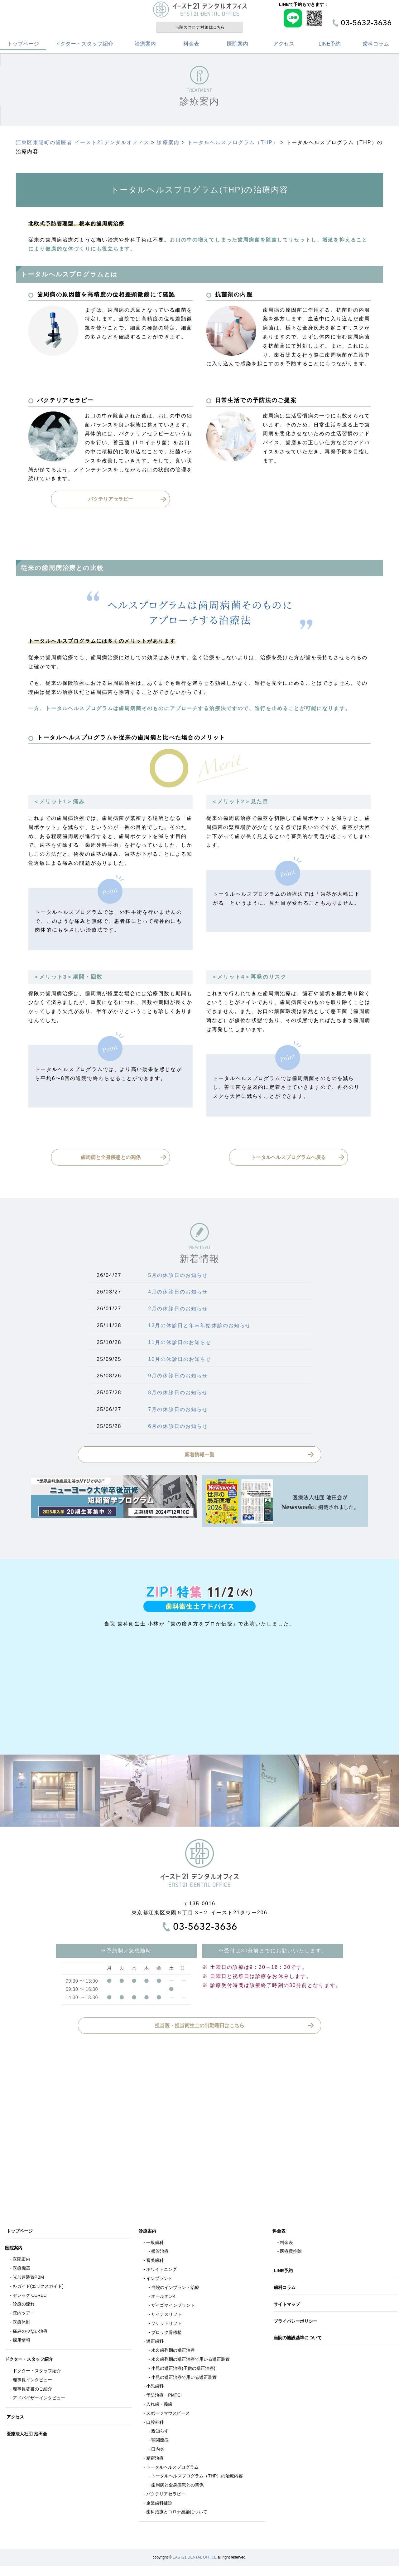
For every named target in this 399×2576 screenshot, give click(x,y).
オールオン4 (163, 2299)
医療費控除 (291, 2254)
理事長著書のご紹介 (32, 2391)
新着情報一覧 (199, 1457)
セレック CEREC (30, 2298)
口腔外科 (155, 2425)
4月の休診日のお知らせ (178, 1295)
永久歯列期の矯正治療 (173, 2353)
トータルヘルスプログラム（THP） (232, 145)
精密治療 (155, 2460)
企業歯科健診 (159, 2505)
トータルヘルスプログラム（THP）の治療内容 (197, 2478)
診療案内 (145, 47)
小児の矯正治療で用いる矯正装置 (184, 2380)
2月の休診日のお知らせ (178, 1311)
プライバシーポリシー (297, 2323)
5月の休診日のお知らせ (178, 1278)
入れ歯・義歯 (159, 2406)
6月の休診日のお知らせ (178, 1429)
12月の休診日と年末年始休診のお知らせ (199, 1328)
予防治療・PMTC (163, 2398)
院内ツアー (24, 2316)
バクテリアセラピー (110, 502)
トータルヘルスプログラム (172, 2469)
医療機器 (21, 2271)
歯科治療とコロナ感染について (176, 2514)
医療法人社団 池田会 (27, 2436)
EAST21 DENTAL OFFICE (195, 2560)
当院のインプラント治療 (175, 2290)
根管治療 (160, 2254)
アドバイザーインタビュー (39, 2400)
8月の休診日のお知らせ (178, 1395)
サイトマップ (288, 2307)
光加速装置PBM (28, 2279)
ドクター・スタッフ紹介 (84, 47)
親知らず (160, 2434)
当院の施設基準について (299, 2340)
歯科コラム (376, 47)
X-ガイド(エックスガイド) (38, 2288)
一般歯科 (155, 2245)
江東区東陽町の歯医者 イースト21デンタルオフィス (82, 145)
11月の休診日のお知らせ (179, 1345)
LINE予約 (330, 47)
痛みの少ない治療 (30, 2333)
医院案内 (237, 47)
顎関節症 (160, 2443)
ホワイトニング (161, 2272)
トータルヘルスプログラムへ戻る (288, 1160)
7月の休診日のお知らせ (178, 1412)
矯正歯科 (155, 2344)
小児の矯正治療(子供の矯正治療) (183, 2371)
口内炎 (157, 2451)
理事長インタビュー (32, 2382)
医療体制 (21, 2324)
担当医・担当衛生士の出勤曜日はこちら (199, 2028)
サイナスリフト (166, 2317)
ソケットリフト (166, 2326)
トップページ (23, 47)
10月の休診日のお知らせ (179, 1362)
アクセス (283, 47)
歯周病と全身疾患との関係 (111, 1160)
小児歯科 (155, 2389)
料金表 (191, 47)
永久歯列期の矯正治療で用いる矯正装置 (190, 2361)
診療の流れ (24, 2307)
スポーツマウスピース (168, 2415)
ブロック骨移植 (166, 2335)
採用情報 (21, 2342)
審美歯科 (155, 2263)
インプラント (159, 2281)
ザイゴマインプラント (173, 2308)
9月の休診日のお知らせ (178, 1378)
